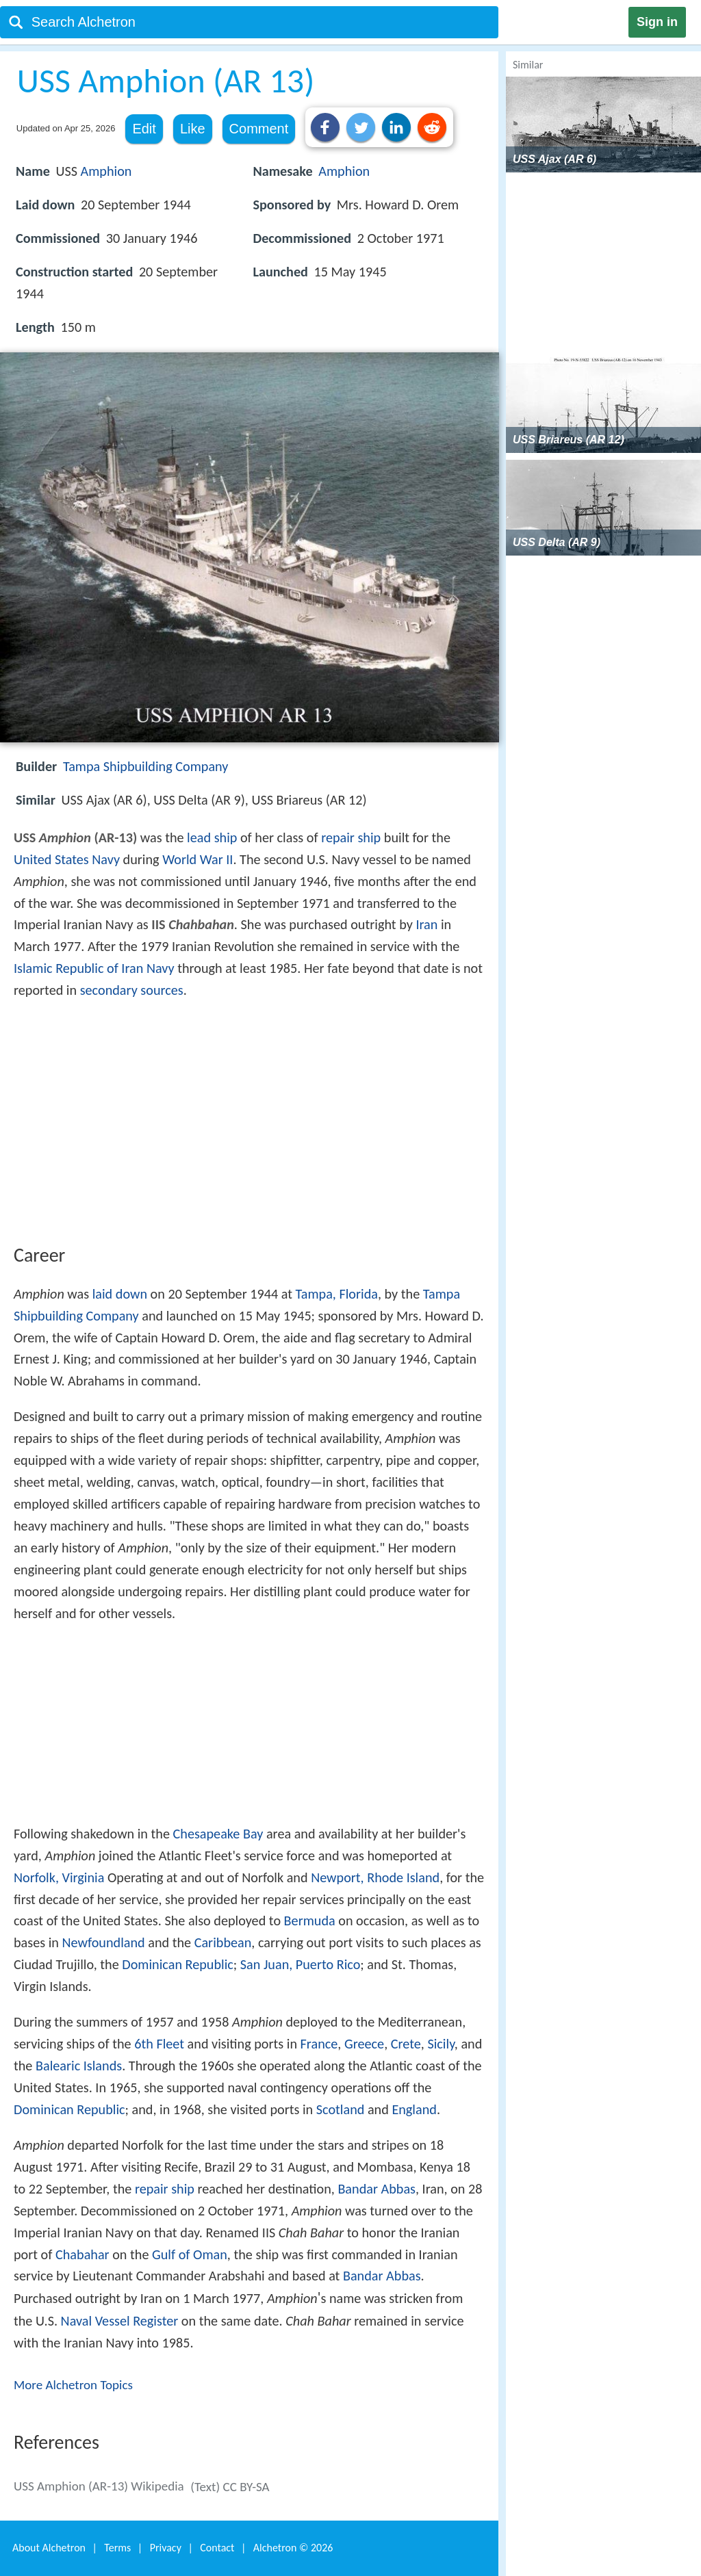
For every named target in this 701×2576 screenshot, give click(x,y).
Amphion (106, 171)
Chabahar (82, 2254)
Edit (143, 128)
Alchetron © (293, 2547)
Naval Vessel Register (120, 2321)
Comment (259, 128)
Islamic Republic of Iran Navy (94, 968)
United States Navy (67, 859)
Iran (426, 924)
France (319, 2043)
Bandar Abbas (376, 2189)
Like (192, 128)
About (49, 2547)
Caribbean (223, 1942)
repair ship (351, 837)
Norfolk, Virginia (59, 1877)
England (414, 2109)
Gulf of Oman (189, 2254)
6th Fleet (159, 2043)
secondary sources (131, 990)
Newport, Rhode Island (375, 1877)
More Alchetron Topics (73, 2385)
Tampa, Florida (337, 1294)
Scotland (340, 2109)
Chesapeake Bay (218, 1833)
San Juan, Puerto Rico (300, 1964)
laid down (119, 1294)
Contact (217, 2547)
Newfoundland (103, 1942)
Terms (117, 2547)
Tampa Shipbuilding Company (146, 766)
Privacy (165, 2547)
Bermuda (309, 1920)
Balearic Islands (79, 2065)
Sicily (440, 2043)
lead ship (212, 837)
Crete (406, 2043)
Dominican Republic (177, 1964)
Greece (364, 2043)
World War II (197, 859)
